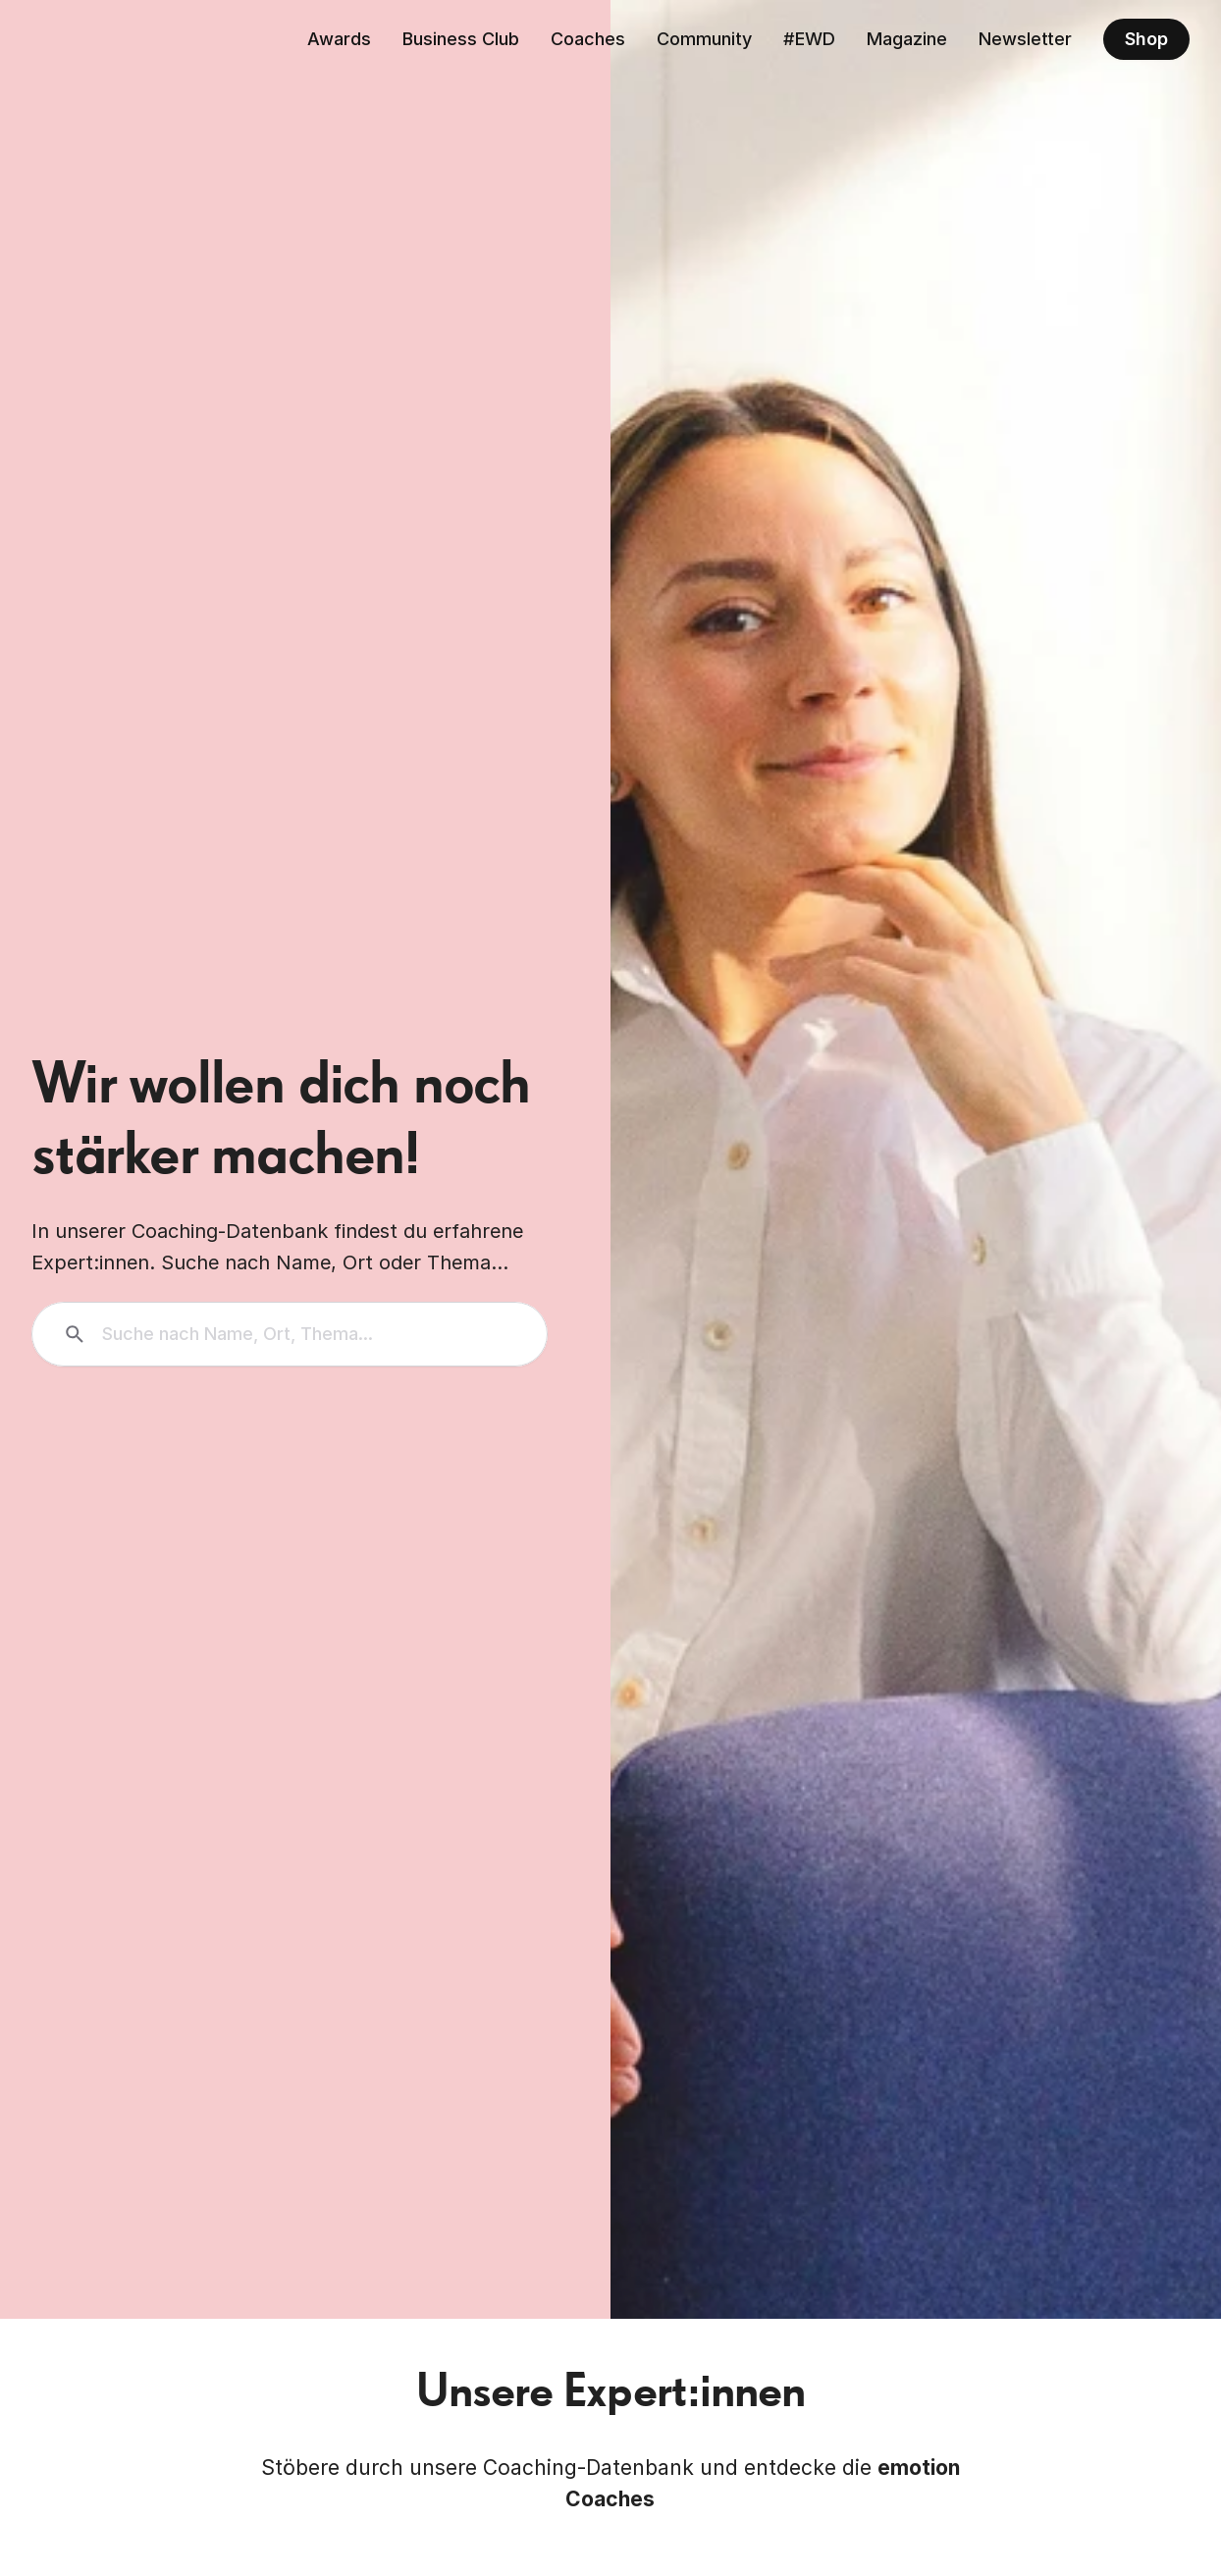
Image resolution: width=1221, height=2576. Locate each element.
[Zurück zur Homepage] (121, 39)
